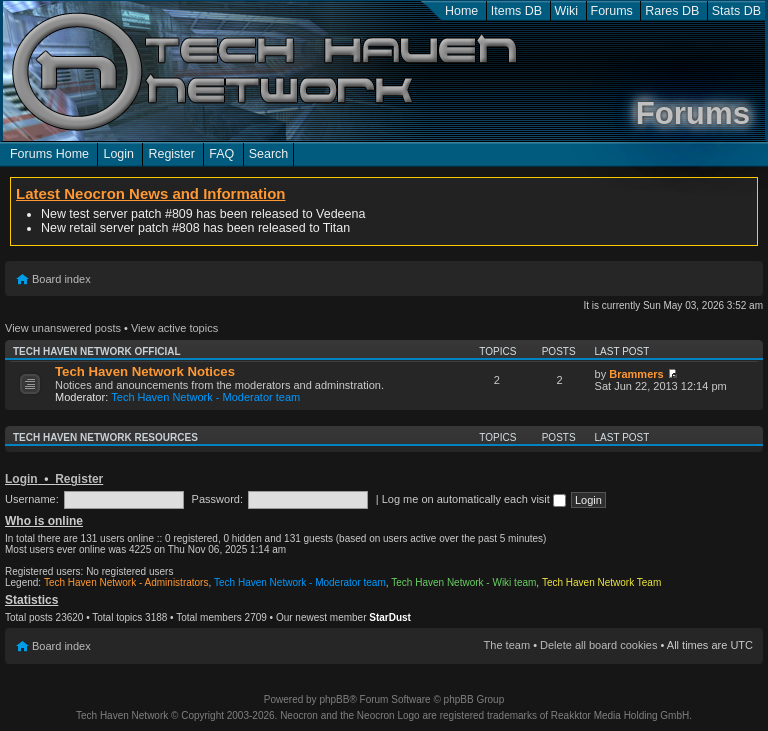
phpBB (334, 699)
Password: (217, 499)
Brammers (636, 374)
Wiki (567, 11)
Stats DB (736, 11)
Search (269, 154)
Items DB (516, 11)
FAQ (221, 154)
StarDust (390, 617)
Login (118, 154)
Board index (61, 279)
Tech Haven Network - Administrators (126, 582)
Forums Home (49, 154)
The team (507, 645)
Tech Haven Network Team (601, 582)
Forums (612, 11)
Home (461, 11)
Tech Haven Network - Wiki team (463, 582)
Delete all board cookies (598, 645)
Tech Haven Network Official (97, 351)
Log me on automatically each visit (474, 499)
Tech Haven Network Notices (145, 371)
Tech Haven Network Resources (105, 437)
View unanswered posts (63, 328)
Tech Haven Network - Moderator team (205, 397)
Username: (32, 499)
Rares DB (672, 11)
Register (171, 154)
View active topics (174, 328)
